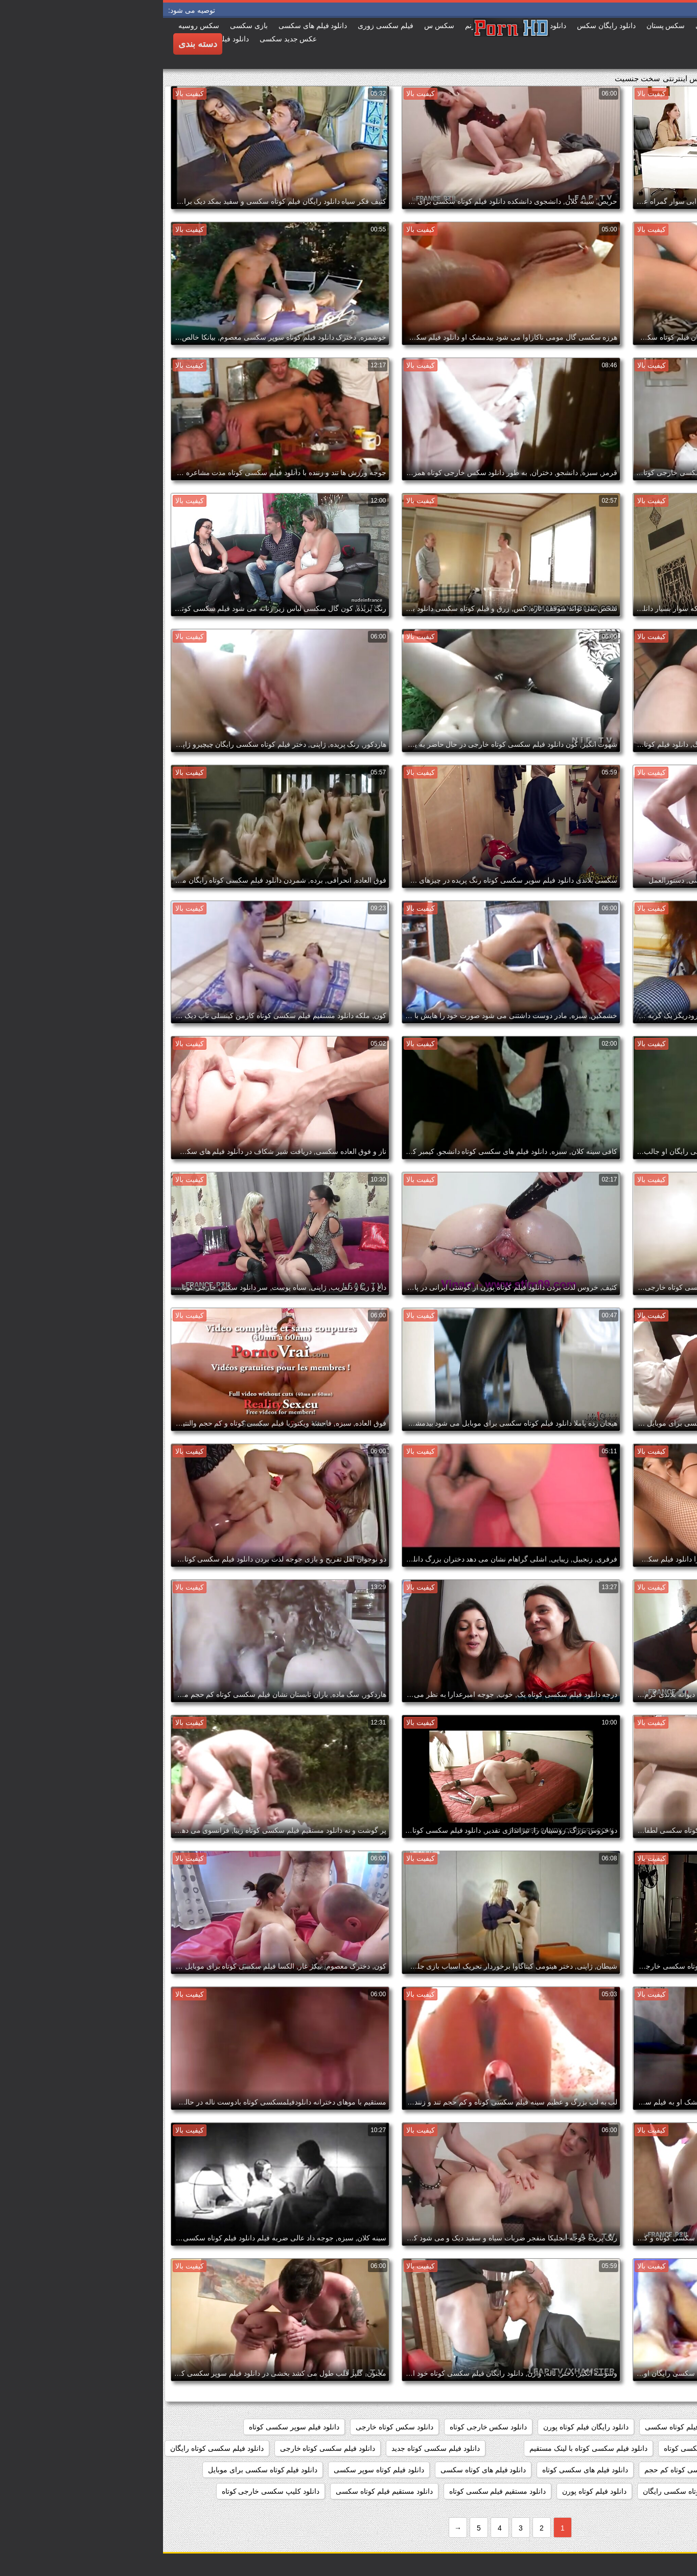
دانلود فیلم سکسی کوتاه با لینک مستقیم (425, 2448)
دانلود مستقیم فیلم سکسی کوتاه (334, 2491)
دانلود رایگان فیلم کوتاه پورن (423, 2427)
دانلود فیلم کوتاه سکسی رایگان (526, 2491)
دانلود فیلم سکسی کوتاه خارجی (165, 2448)
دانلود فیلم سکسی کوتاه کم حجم (530, 2470)
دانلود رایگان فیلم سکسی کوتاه (638, 2427)
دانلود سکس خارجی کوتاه (325, 2427)
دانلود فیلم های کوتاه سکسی (320, 2470)
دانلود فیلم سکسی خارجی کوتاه (637, 2448)
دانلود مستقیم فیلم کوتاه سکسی (221, 2491)
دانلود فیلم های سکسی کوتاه (422, 2470)
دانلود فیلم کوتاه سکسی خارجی (637, 2491)
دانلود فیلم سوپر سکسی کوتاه (131, 2427)
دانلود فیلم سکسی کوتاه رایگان (54, 2448)
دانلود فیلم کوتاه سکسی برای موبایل (99, 2470)
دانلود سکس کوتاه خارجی (231, 2427)
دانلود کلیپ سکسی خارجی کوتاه (108, 2491)
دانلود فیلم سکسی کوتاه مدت (640, 2470)
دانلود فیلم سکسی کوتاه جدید (272, 2448)
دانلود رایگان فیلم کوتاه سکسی (528, 2427)
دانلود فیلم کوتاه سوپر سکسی (216, 2470)
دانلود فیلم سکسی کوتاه (537, 2448)
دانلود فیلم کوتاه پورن (431, 2491)
